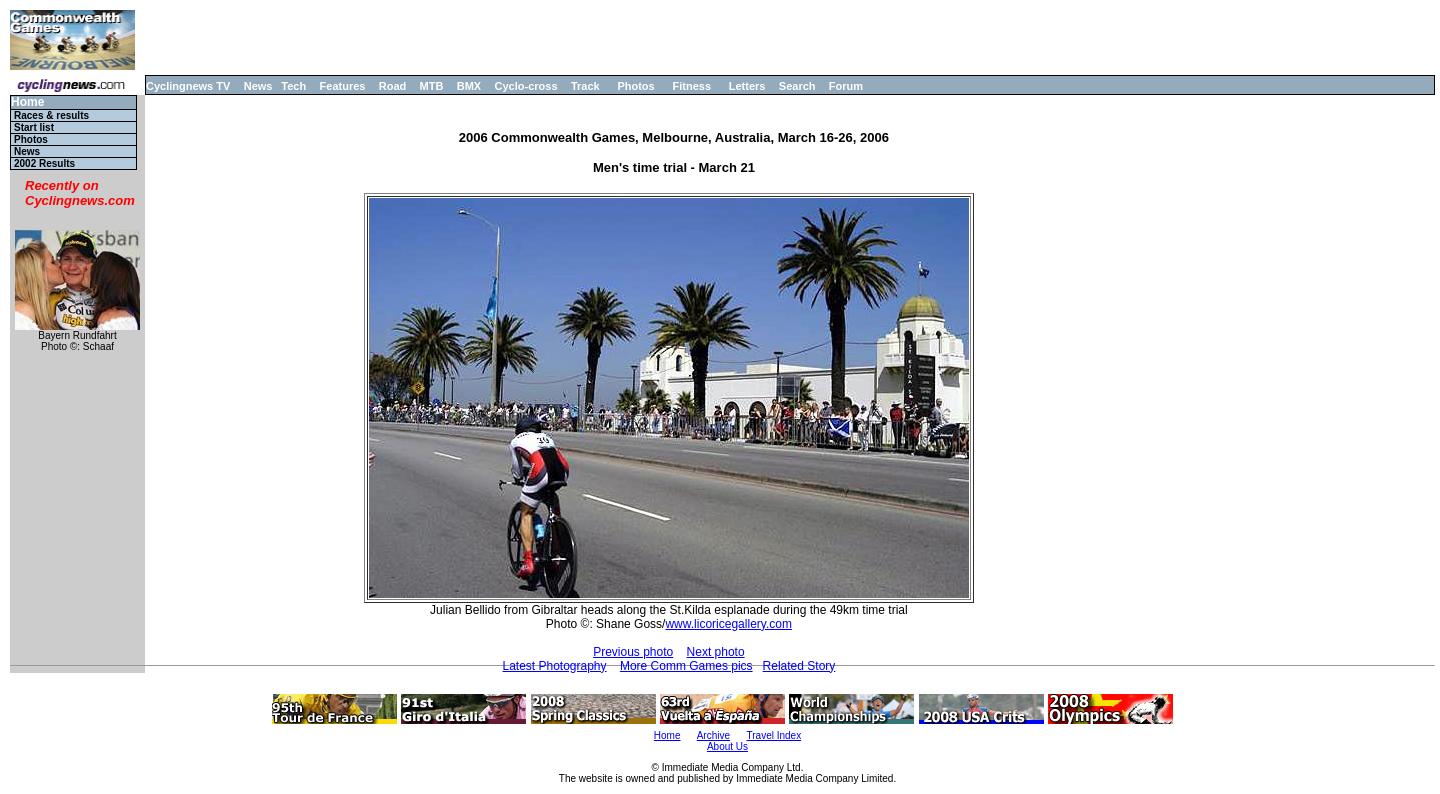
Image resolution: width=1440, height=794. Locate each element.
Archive (713, 735)
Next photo (716, 652)
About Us (727, 746)
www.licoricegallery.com (728, 624)
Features (343, 86)
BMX (469, 86)
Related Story (799, 666)
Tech (293, 86)
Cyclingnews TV (188, 86)
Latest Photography (554, 666)
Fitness (691, 86)
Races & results (51, 115)
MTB (432, 86)
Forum (846, 86)
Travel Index (774, 735)
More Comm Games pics (686, 666)
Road (393, 86)
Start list (34, 127)
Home (27, 102)
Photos (635, 86)
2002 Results (44, 163)
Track (585, 86)
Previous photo (633, 652)
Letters (747, 86)
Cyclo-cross (526, 86)
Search (797, 86)
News (258, 86)
